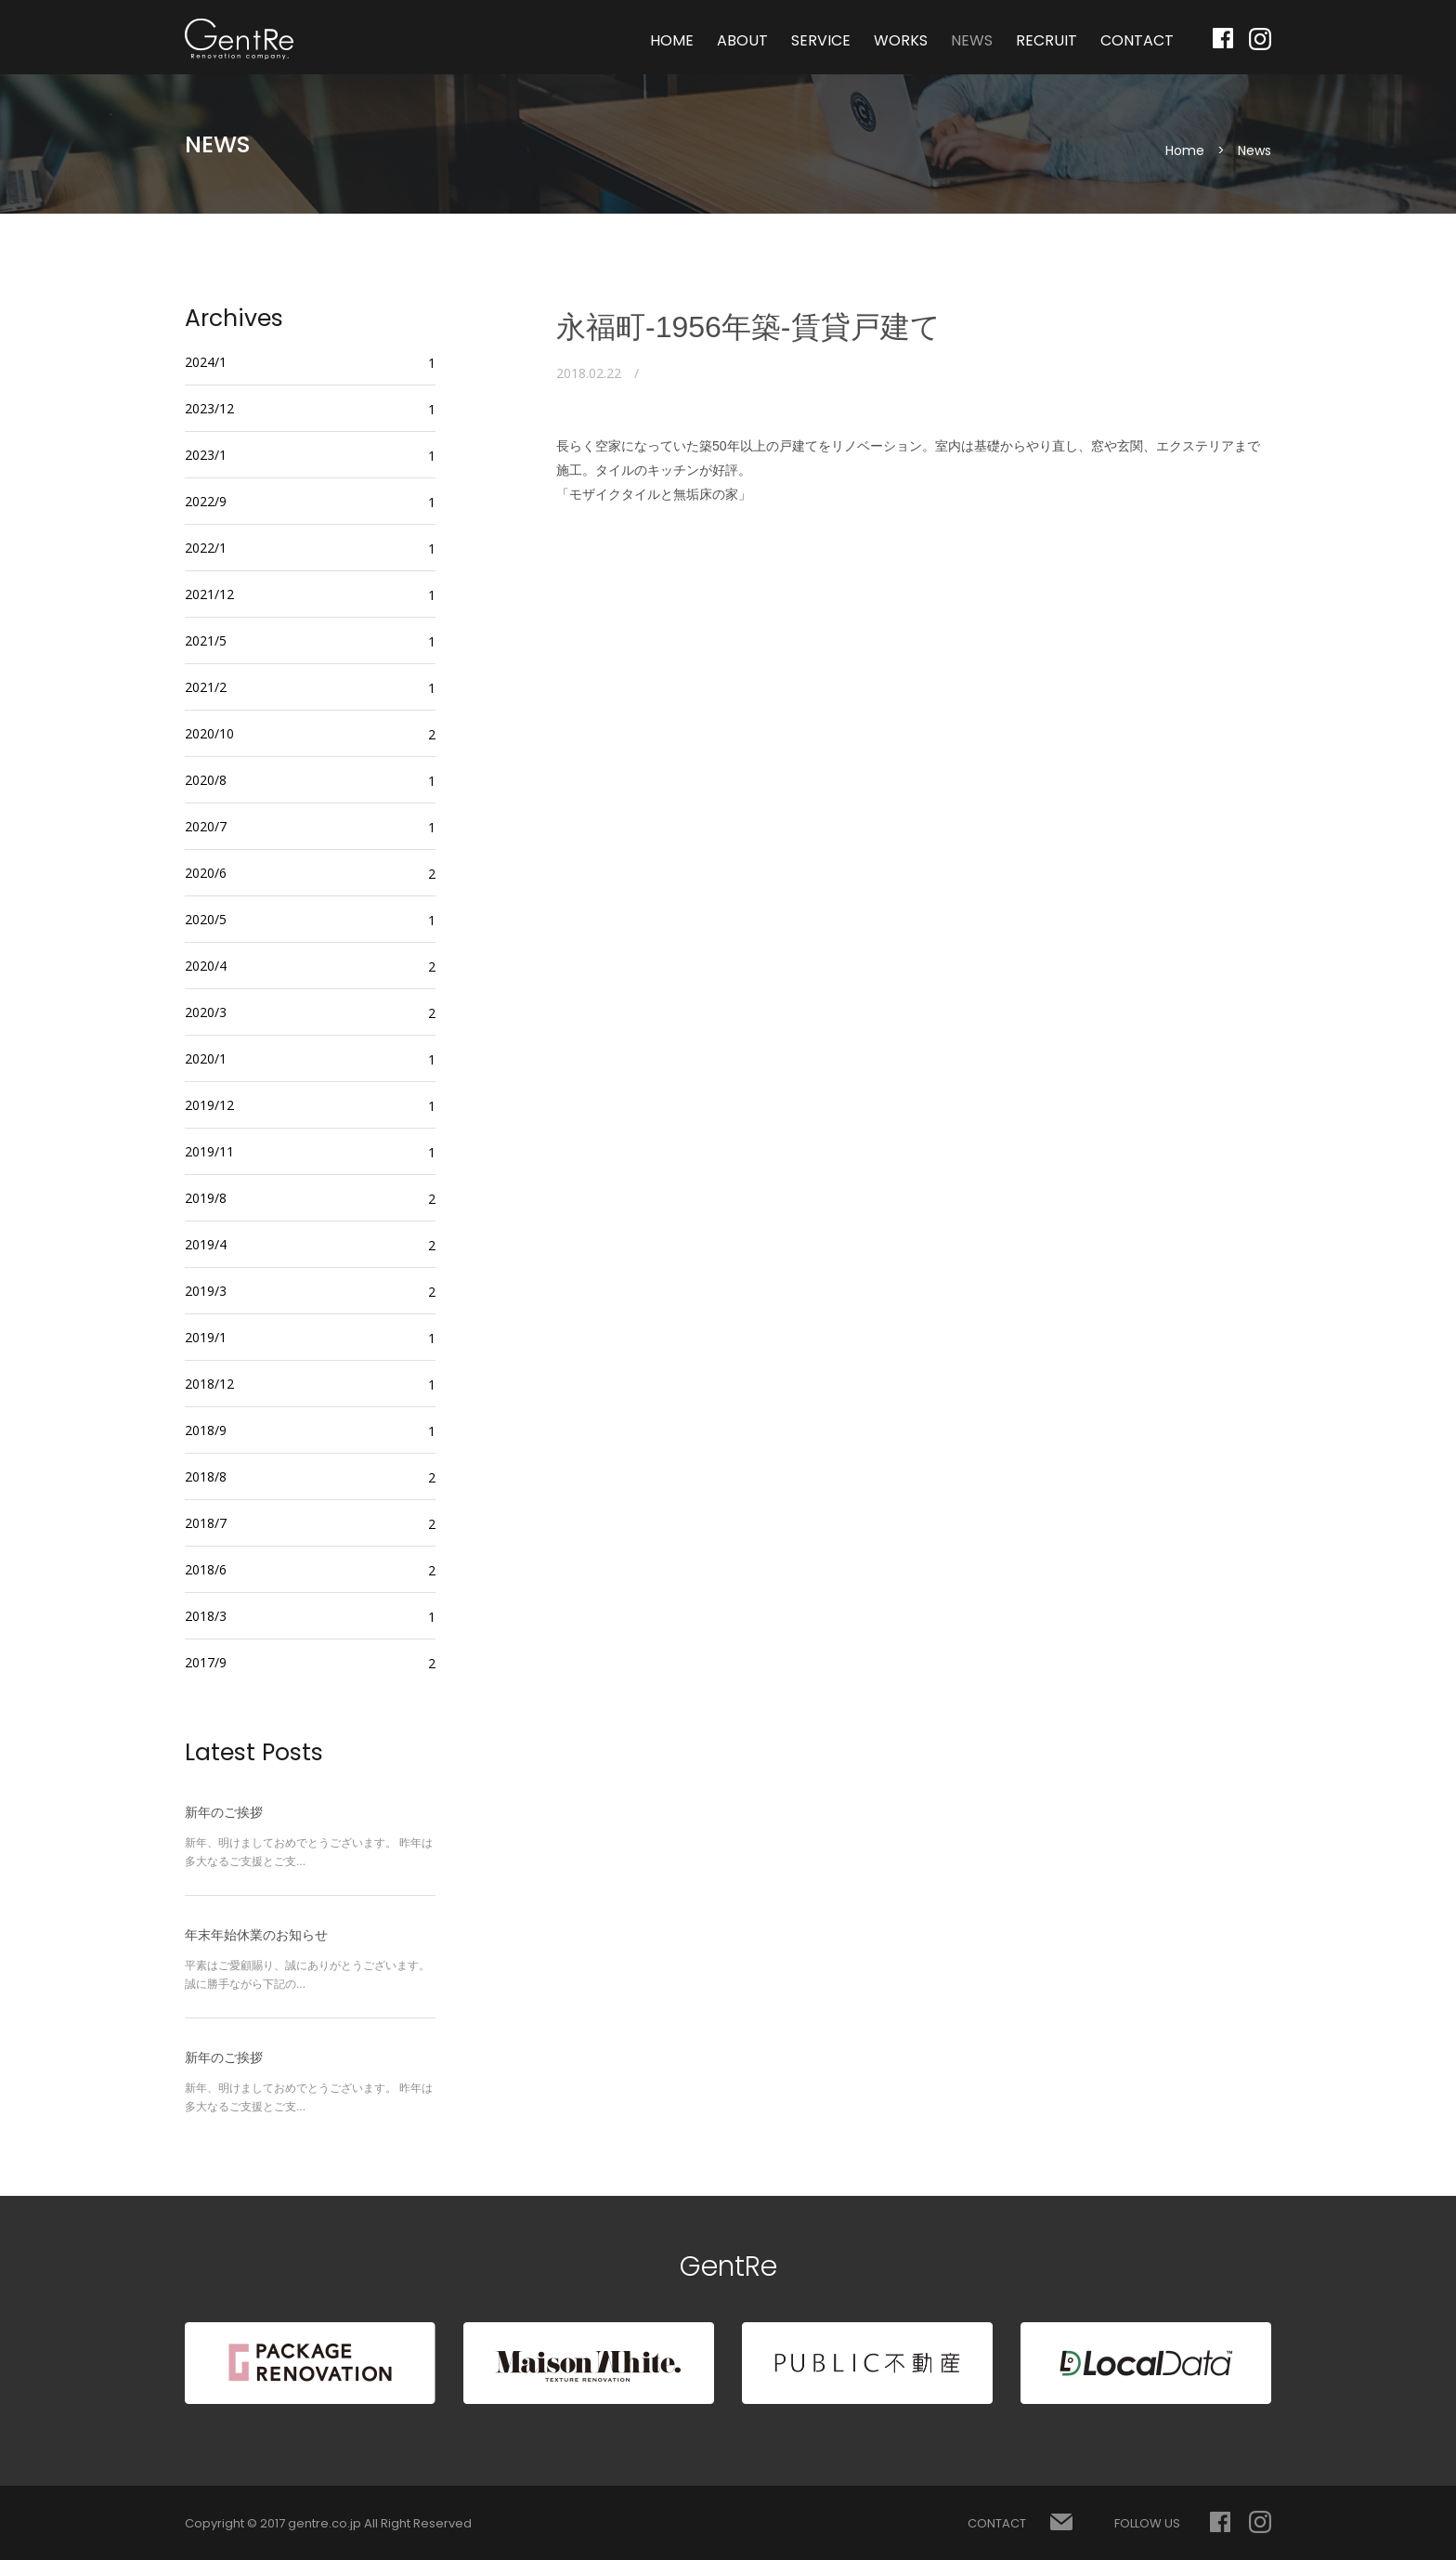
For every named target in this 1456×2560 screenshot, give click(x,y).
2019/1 (206, 1337)
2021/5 (206, 640)
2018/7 (206, 1523)
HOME (672, 40)
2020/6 (206, 873)
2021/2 (206, 687)
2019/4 (206, 1244)
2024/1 (206, 362)
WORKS (901, 40)
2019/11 (209, 1151)
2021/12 (209, 594)
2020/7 (206, 826)
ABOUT (742, 40)
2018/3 (206, 1616)
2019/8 (206, 1198)
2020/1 (206, 1058)
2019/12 (209, 1105)
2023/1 (206, 455)
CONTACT (1137, 40)
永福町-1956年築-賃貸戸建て (748, 327)
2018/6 (206, 1569)
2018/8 (206, 1476)
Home (1184, 150)
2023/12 (209, 408)
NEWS (972, 40)
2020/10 (209, 733)
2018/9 (206, 1430)
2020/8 (206, 780)
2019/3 (206, 1291)
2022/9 (206, 501)
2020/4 (206, 965)
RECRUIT (1046, 40)
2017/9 (206, 1662)
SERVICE (821, 40)
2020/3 (206, 1012)
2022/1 (206, 547)
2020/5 (206, 919)
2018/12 (209, 1383)
